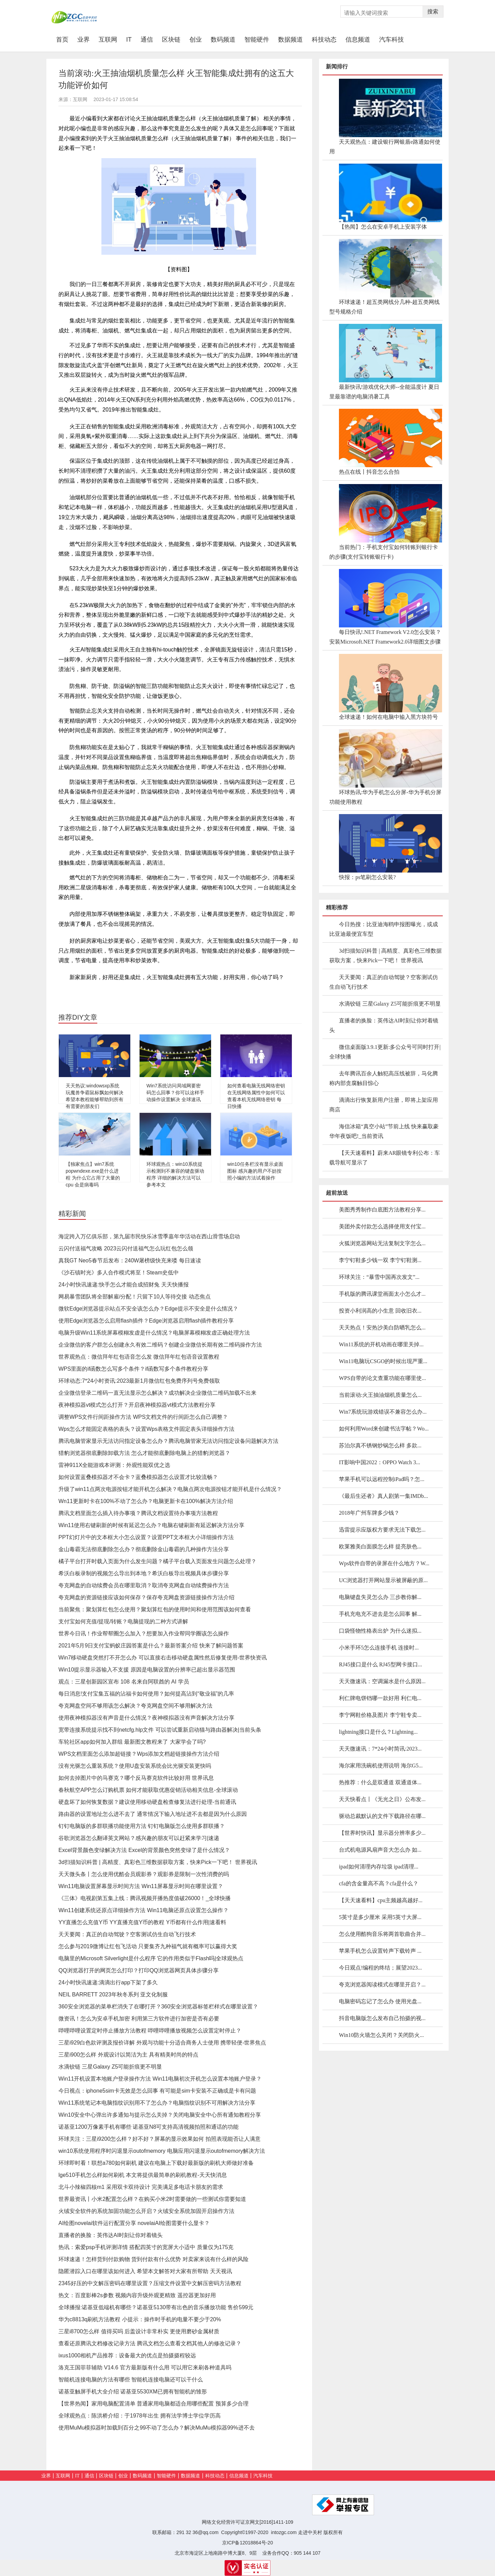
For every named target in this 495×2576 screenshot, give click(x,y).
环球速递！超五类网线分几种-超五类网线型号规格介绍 (384, 307)
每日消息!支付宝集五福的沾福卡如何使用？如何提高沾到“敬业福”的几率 (146, 1694)
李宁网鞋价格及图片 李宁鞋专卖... (380, 1715)
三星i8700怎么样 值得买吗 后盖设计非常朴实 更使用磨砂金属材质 (138, 2331)
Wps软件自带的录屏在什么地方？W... (384, 1563)
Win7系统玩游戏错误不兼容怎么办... (383, 1412)
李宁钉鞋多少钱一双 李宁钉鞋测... (380, 1260)
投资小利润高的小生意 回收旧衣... (380, 1311)
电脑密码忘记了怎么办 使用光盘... (380, 2001)
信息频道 (357, 39)
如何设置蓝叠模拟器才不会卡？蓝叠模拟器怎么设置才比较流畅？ (138, 1477)
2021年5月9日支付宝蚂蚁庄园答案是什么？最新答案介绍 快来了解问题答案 (150, 1645)
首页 (64, 39)
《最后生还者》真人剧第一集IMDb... (383, 1496)
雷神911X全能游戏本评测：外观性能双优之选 (114, 1465)
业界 (83, 39)
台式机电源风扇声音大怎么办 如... (380, 1850)
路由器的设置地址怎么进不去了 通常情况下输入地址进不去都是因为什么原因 (152, 1814)
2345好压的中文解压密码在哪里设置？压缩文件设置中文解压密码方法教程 (149, 2283)
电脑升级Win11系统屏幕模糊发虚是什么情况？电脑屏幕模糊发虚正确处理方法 (154, 1333)
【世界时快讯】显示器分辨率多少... (382, 1833)
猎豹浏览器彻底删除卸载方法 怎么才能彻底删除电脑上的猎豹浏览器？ (144, 1453)
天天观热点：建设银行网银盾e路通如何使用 (384, 146)
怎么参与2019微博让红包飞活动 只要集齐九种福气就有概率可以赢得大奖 (147, 1946)
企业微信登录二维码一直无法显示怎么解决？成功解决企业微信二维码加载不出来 (157, 1393)
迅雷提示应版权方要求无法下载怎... (382, 1530)
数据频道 (290, 39)
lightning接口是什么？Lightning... (378, 1732)
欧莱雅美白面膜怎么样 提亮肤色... (380, 1546)
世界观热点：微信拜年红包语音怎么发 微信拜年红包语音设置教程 (138, 1357)
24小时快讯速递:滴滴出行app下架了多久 (108, 1982)
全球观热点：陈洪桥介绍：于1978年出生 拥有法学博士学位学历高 (139, 2416)
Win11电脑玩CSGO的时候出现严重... (383, 1361)
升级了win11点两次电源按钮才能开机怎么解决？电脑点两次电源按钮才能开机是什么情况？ (170, 1489)
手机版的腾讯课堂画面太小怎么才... (382, 1294)
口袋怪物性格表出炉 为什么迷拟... (380, 1631)
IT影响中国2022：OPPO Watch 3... (379, 1462)
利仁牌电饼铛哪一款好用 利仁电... (380, 1698)
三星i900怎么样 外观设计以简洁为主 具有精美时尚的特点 (128, 2055)
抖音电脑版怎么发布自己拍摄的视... (382, 2018)
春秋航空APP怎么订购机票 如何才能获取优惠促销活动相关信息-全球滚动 (148, 1790)
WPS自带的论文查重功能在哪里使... (382, 1378)
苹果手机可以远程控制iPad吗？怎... (381, 1479)
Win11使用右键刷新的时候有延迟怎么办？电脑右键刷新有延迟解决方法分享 (151, 1525)
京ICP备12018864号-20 (247, 2542)
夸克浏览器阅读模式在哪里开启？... (382, 1984)
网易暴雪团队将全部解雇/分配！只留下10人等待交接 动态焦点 (134, 1297)
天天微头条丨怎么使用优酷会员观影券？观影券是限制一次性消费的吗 (143, 1874)
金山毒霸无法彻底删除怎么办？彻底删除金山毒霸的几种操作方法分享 (143, 1549)
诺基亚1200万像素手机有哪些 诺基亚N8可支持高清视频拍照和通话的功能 (148, 2127)
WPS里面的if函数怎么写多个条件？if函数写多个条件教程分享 (133, 1369)
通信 (147, 39)
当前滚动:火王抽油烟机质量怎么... (380, 1395)
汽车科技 (391, 39)
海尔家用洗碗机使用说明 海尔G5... (381, 1765)
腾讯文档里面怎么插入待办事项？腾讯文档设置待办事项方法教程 (138, 1513)
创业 (195, 39)
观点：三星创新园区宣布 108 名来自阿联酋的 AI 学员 (123, 1682)
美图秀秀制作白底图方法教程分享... (382, 1210)
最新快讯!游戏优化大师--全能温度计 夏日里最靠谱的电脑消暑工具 (384, 391)
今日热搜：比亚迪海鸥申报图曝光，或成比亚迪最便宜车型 (383, 929)
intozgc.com (284, 2532)
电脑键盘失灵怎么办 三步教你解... (380, 1597)
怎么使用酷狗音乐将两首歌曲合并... (382, 1934)
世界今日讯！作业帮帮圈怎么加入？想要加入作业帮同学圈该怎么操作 (143, 1633)
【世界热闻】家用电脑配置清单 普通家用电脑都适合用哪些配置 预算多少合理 (153, 2404)
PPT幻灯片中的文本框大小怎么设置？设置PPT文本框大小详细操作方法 (146, 1537)
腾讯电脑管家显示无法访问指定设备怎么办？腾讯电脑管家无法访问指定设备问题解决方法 (168, 1441)
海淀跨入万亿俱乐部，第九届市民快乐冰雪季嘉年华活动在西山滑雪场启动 (149, 1236)
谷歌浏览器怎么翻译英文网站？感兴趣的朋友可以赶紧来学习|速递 (138, 1838)
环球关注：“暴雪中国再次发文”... (379, 1277)
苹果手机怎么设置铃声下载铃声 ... (380, 1951)
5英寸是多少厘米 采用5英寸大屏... (380, 1917)
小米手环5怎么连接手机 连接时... (379, 1648)
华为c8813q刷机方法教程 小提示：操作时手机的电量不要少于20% (139, 2319)
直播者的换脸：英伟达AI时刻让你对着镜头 (110, 2235)
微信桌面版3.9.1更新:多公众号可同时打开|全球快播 (385, 1052)
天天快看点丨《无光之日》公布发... (382, 1799)
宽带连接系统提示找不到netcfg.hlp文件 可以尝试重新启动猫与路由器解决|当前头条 (159, 1730)
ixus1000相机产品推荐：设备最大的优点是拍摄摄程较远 (127, 2355)
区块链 (171, 39)
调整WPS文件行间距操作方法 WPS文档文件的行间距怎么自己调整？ (143, 1417)
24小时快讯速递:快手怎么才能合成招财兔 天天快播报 (123, 1284)
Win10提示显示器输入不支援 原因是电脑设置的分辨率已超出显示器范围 (146, 1670)
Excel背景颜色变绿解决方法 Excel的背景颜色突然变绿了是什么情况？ (144, 1850)
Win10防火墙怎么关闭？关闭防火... (381, 2035)
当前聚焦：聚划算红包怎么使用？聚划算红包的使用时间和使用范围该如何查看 (154, 1609)
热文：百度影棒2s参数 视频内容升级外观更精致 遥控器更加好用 (137, 2295)
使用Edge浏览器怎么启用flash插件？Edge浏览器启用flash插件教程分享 (146, 1321)
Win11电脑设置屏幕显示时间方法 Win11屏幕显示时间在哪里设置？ (140, 1886)
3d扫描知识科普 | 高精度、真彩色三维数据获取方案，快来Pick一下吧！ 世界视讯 (157, 1862)
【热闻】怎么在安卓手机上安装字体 (383, 227)
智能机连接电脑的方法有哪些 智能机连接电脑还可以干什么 (130, 2379)
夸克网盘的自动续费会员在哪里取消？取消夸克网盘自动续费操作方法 (143, 1585)
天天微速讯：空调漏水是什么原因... (382, 1681)
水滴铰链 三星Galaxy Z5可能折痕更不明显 (110, 2067)
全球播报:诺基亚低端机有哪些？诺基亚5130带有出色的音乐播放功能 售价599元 (155, 2307)
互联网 (108, 39)
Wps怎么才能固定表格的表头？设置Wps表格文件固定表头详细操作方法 (146, 1429)
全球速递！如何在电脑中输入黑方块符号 (388, 717)
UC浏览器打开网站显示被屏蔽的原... (383, 1580)
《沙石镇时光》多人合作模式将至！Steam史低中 (118, 1272)
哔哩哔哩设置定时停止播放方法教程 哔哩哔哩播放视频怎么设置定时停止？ (149, 2031)
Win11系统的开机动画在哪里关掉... (381, 1344)
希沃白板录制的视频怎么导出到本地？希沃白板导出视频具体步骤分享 (143, 1573)
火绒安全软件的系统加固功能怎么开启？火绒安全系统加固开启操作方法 (146, 2211)
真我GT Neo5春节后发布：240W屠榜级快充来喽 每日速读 (129, 1260)
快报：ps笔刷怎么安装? (367, 877)
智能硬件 (256, 39)
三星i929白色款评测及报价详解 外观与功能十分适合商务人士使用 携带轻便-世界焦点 (162, 2043)
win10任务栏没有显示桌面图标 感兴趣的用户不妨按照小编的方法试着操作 (255, 1171)
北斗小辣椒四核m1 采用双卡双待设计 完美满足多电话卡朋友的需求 (140, 2187)
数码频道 (223, 39)
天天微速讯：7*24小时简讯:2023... (380, 1749)
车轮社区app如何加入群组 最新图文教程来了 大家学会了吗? (132, 1742)
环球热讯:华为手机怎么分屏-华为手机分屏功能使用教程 (385, 797)
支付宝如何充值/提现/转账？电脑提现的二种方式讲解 (123, 1621)
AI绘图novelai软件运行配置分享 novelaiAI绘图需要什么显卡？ (134, 2223)
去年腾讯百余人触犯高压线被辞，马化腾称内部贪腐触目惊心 (383, 1078)
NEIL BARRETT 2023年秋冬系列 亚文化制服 (113, 1994)
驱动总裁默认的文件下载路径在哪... (382, 1816)
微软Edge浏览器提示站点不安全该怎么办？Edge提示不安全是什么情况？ (148, 1309)
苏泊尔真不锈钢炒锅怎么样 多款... (380, 1445)
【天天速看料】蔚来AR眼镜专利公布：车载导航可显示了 (384, 1157)
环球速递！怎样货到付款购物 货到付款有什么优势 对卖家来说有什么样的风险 (153, 2259)
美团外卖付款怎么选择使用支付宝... (382, 1226)
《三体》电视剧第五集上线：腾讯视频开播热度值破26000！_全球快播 (144, 1898)
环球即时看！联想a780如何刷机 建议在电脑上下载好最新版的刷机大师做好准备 (156, 2163)
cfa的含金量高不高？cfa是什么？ (378, 1883)
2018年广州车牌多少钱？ (369, 1513)
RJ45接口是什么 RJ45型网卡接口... (380, 1664)
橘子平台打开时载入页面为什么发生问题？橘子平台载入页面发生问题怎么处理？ (157, 1561)
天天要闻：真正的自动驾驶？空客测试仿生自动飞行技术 (127, 1934)
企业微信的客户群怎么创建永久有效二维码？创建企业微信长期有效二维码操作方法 (160, 1345)
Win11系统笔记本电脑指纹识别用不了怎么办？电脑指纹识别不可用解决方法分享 (156, 2103)
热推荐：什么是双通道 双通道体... (380, 1782)
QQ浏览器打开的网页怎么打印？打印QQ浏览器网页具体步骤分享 (138, 1970)
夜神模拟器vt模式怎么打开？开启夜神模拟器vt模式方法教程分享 (137, 1405)
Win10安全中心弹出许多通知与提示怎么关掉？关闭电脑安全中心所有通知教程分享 (159, 2115)
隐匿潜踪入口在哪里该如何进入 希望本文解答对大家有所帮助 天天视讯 (145, 2271)
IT (129, 39)
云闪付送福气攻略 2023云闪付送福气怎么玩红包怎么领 (125, 1248)
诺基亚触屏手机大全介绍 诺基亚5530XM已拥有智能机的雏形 (132, 2391)
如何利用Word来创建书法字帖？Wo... (384, 1429)
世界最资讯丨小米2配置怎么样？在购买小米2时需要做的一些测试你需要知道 (152, 2199)
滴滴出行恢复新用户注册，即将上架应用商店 (383, 1104)
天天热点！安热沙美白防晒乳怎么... (382, 1327)
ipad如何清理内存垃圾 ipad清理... (378, 1867)
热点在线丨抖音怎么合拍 (369, 472)
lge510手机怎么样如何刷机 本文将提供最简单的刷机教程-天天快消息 (142, 2175)
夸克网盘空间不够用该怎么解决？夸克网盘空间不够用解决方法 (135, 1706)
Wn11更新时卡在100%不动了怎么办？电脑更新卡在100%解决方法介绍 (145, 1501)
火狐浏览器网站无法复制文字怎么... (382, 1243)
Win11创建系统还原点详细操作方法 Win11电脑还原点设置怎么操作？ (143, 1910)
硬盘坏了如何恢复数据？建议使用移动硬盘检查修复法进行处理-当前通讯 (147, 1802)
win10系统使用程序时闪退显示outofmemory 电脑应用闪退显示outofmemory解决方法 (161, 2151)
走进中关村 (310, 2532)
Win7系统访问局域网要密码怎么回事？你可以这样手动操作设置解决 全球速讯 (175, 1092)
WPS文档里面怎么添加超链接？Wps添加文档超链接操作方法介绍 (138, 1754)
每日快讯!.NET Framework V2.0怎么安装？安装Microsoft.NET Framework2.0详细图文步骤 (385, 637)
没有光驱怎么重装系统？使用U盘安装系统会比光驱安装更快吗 (134, 1766)
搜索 (432, 11)
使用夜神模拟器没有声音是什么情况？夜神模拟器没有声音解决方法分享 (146, 1718)
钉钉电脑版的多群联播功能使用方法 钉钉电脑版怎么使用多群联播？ (141, 1826)
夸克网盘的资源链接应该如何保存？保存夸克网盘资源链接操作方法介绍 (146, 1597)
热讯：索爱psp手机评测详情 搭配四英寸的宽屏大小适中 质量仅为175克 (145, 2247)
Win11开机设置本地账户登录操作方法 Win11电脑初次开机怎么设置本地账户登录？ (160, 2079)
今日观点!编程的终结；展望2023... (380, 1968)
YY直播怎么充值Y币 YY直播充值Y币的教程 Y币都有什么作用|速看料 (142, 1922)
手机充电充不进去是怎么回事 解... (380, 1614)
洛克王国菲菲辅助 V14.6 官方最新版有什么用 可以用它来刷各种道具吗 (144, 2367)
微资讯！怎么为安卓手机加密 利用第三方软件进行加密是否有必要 (138, 2018)
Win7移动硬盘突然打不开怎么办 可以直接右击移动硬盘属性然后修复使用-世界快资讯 (162, 1657)
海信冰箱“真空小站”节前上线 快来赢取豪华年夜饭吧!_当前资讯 (384, 1131)
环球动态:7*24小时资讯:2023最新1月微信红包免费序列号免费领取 (139, 1381)
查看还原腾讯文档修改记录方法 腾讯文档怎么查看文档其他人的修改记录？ (149, 2343)
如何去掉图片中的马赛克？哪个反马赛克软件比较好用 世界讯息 (136, 1778)
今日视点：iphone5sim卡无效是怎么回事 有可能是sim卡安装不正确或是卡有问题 (157, 2091)
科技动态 (324, 39)
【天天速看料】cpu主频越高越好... (380, 1900)
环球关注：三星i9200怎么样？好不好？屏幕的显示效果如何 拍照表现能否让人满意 (159, 2139)
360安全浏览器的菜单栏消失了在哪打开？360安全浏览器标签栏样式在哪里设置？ (158, 2006)
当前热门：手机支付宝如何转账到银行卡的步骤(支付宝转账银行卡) (383, 552)
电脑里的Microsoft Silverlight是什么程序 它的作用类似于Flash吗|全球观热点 (150, 1958)
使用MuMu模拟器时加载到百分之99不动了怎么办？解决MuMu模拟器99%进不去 (156, 2428)
